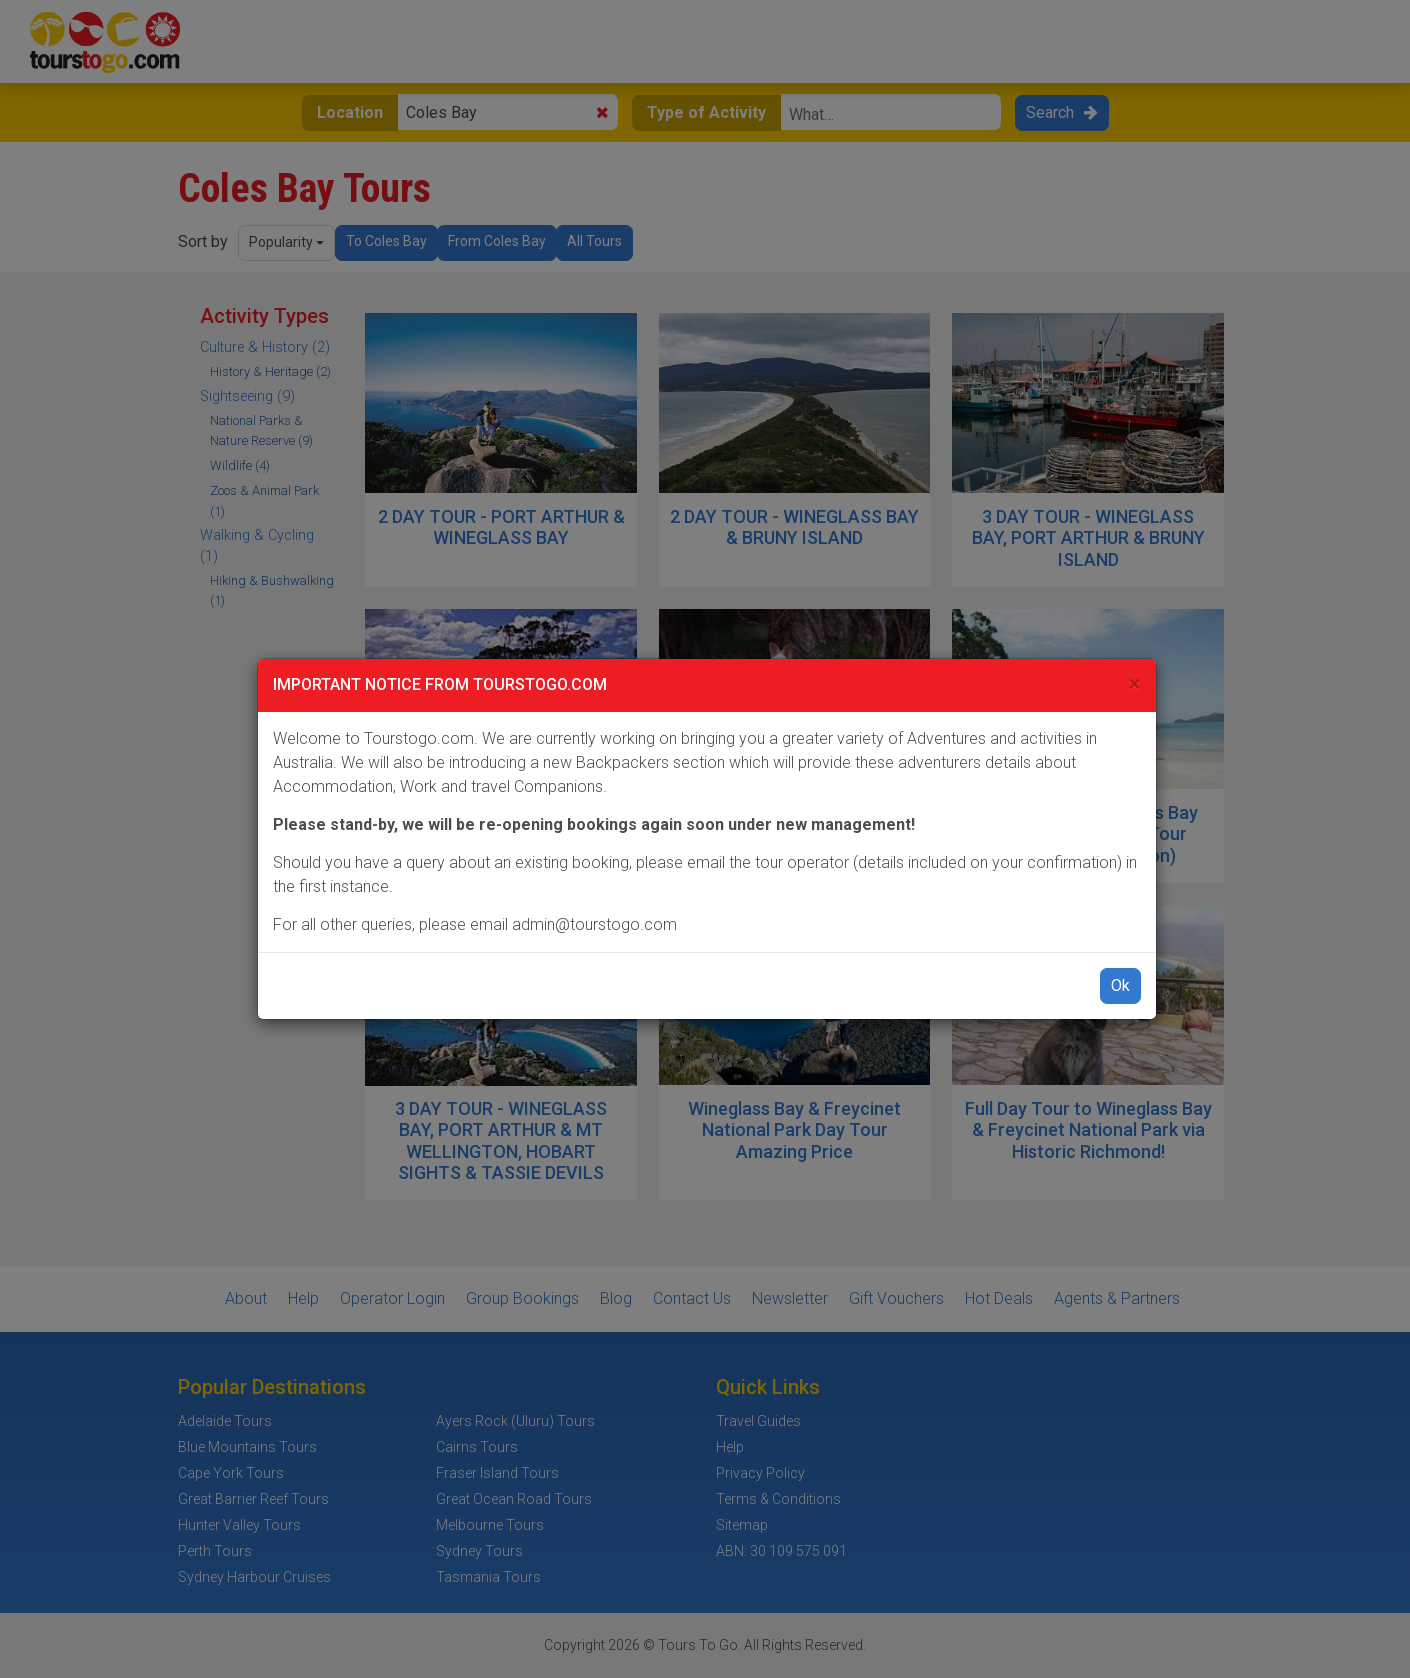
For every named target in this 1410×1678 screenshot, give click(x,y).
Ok (1120, 985)
